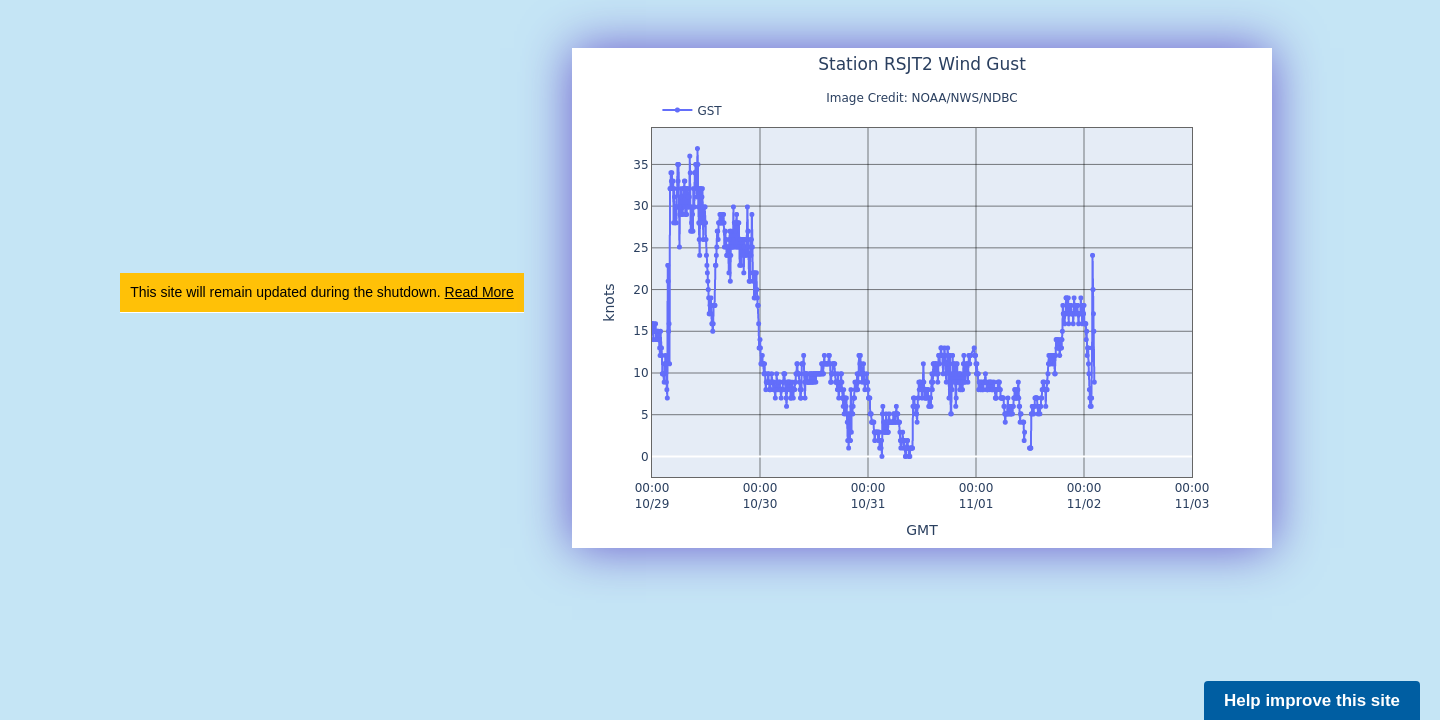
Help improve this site (1312, 700)
